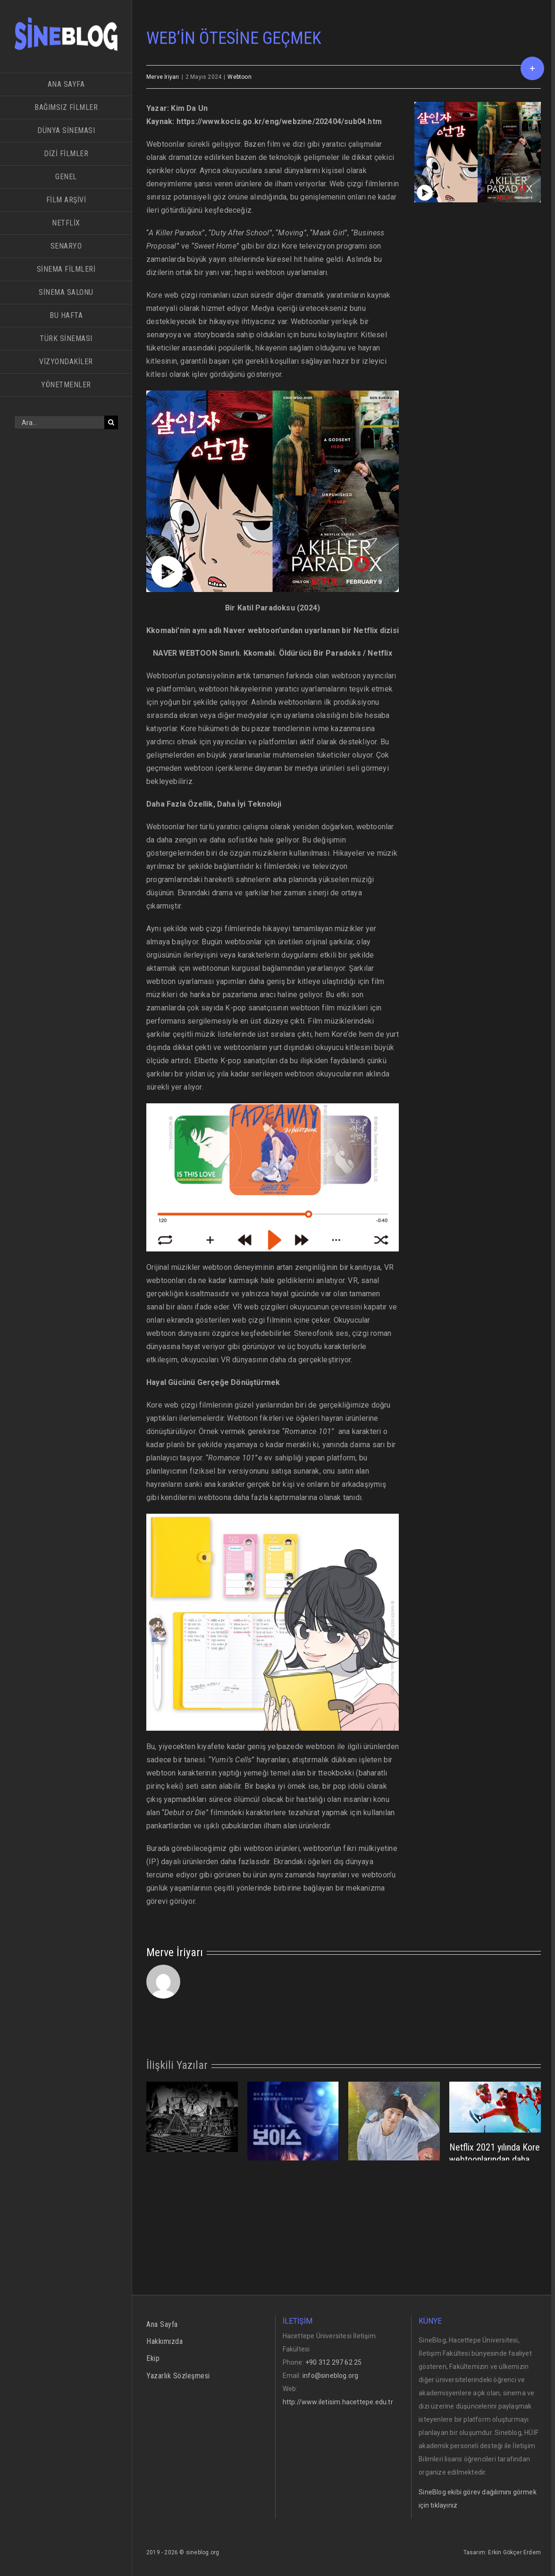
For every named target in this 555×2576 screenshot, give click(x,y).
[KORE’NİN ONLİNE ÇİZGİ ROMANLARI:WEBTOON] (192, 2116)
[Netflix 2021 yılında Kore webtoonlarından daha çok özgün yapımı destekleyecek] (495, 2106)
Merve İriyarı (162, 77)
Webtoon (239, 77)
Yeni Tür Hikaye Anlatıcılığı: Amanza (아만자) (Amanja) (390, 2240)
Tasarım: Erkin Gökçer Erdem (502, 2552)
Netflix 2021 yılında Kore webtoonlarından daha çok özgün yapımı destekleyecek (494, 2166)
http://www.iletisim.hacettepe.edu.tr (338, 2402)
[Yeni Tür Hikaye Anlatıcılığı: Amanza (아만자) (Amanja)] (394, 2146)
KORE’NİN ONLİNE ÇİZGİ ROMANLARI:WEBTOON (190, 2179)
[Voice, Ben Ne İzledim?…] (293, 2150)
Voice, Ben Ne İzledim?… (292, 2234)
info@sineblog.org (330, 2375)
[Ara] (111, 422)
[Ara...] (59, 422)
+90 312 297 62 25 (333, 2362)
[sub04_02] (477, 152)
